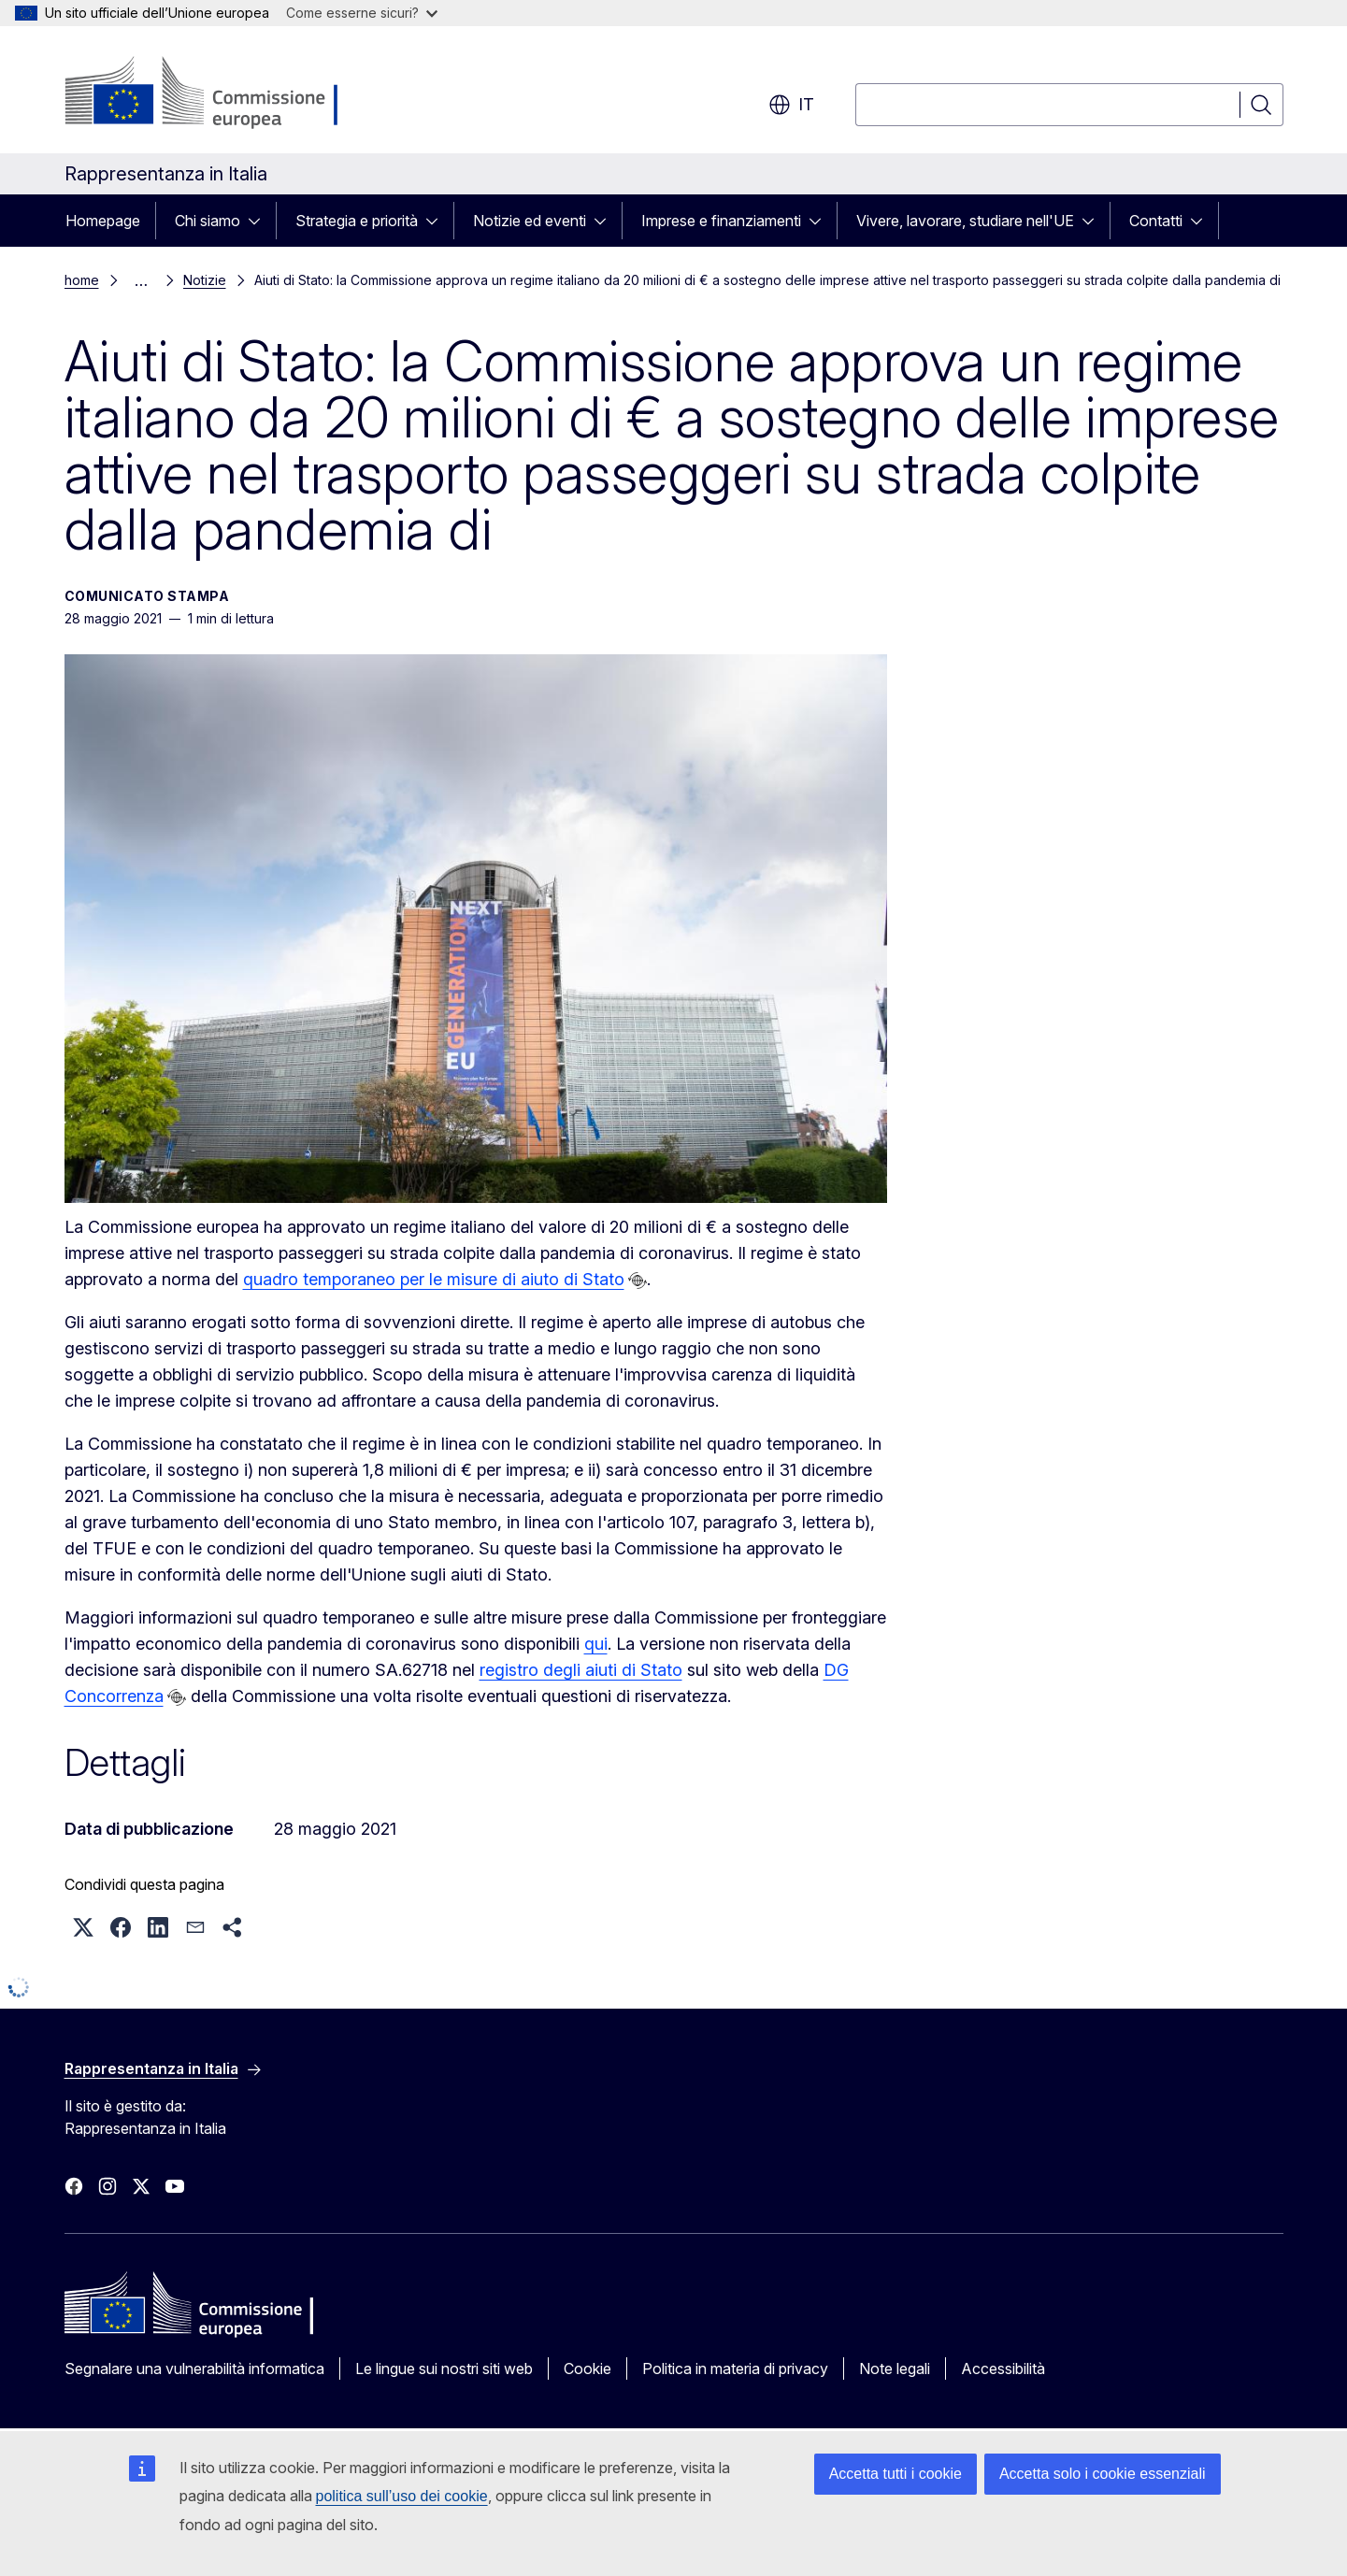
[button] (83, 1927)
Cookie (587, 2368)
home (81, 280)
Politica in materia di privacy (735, 2368)
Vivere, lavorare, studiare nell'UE (965, 220)
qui (596, 1643)
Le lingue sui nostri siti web (444, 2368)
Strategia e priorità (356, 220)
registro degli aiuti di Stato (581, 1670)
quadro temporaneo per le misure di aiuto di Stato (433, 1279)
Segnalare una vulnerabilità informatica (194, 2368)
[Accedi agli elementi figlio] (260, 220)
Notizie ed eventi (529, 220)
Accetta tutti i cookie (895, 2474)
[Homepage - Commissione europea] (213, 93)
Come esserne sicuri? (361, 13)
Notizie (204, 280)
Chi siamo (207, 220)
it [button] (791, 104)
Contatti (1155, 220)
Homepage (102, 220)
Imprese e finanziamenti (721, 220)
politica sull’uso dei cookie (402, 2496)
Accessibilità (1003, 2368)
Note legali (894, 2368)
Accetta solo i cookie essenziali (1102, 2474)
